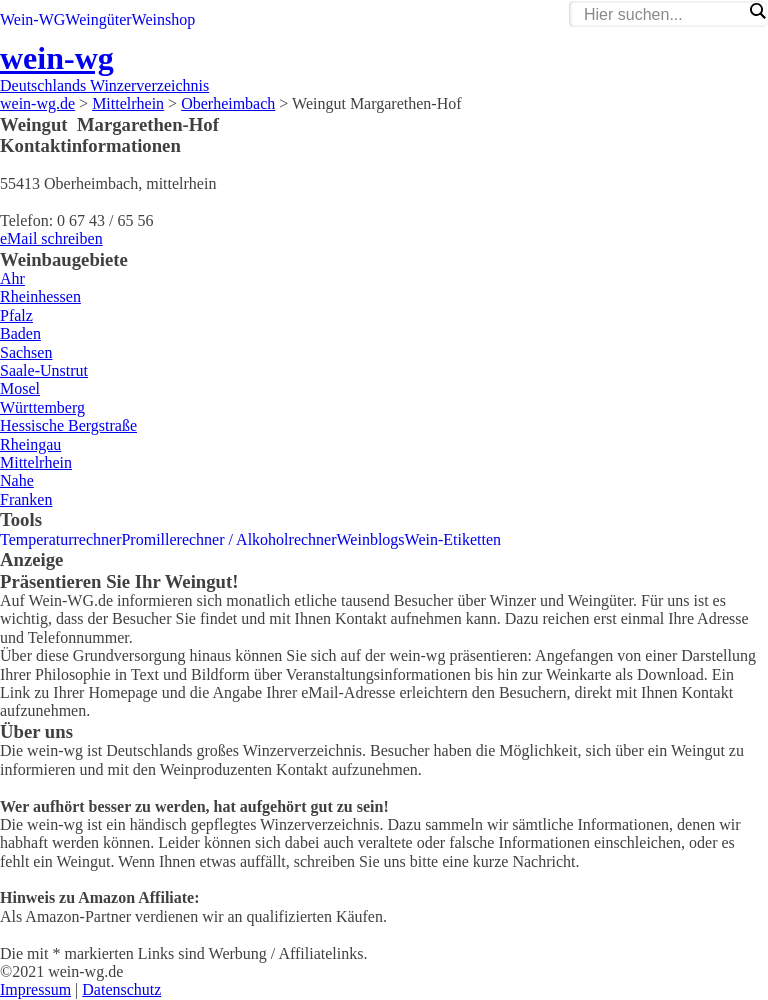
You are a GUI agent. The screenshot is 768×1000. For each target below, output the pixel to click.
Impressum (35, 989)
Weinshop (164, 19)
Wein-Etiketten (453, 539)
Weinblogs (371, 539)
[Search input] (663, 15)
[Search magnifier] (757, 11)
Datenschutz (121, 989)
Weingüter (98, 19)
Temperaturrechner (60, 539)
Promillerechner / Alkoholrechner (228, 539)
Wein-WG (32, 19)
